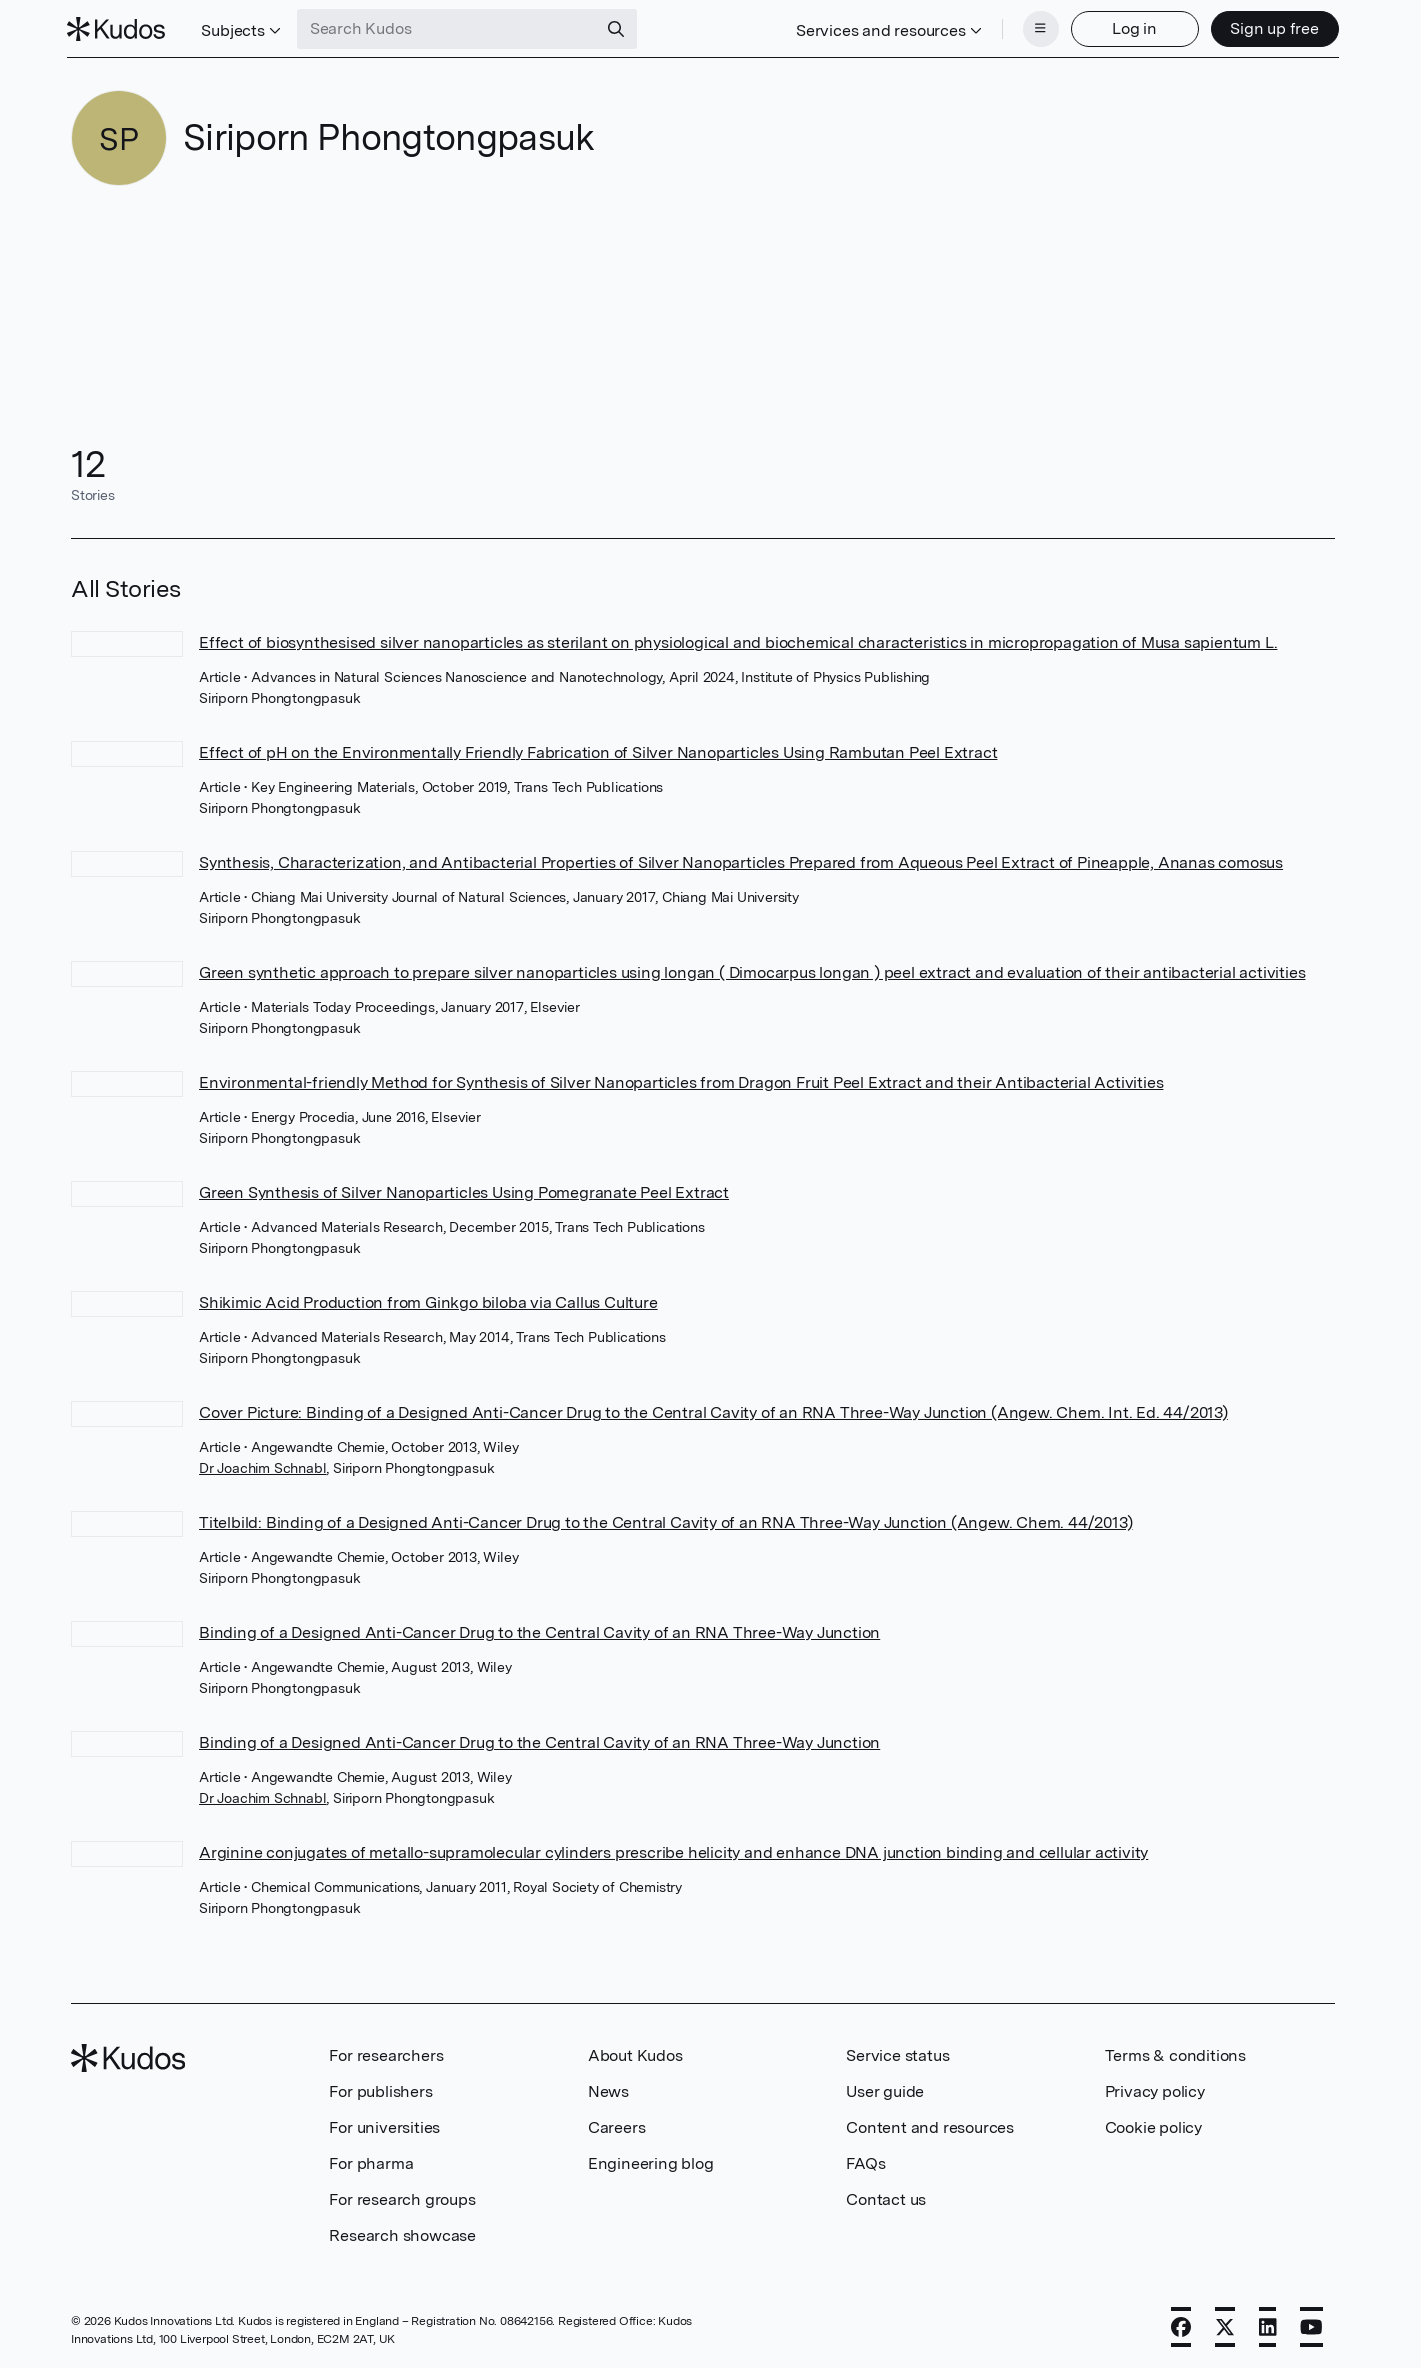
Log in (1131, 27)
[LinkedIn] (1268, 2325)
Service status (897, 2053)
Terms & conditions (1175, 2053)
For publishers (380, 2089)
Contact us (886, 2197)
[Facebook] (1181, 2325)
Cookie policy (1153, 2125)
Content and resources (930, 2125)
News (608, 2089)
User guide (885, 2089)
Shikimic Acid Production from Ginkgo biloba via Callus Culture (428, 1300)
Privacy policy (1155, 2089)
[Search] (619, 28)
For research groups (402, 2197)
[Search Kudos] (450, 28)
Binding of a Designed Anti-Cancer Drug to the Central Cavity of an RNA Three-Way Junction (539, 1630)
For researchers (386, 2053)
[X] (1225, 2325)
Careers (617, 2125)
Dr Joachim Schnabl (262, 1466)
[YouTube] (1311, 2325)
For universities (384, 2125)
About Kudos (635, 2053)
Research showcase (402, 2233)
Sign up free (1271, 27)
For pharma (371, 2161)
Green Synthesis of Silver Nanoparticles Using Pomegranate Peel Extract (464, 1190)
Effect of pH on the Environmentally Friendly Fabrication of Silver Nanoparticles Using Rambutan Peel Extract (598, 750)
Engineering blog (651, 2161)
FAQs (865, 2161)
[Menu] (1037, 28)
